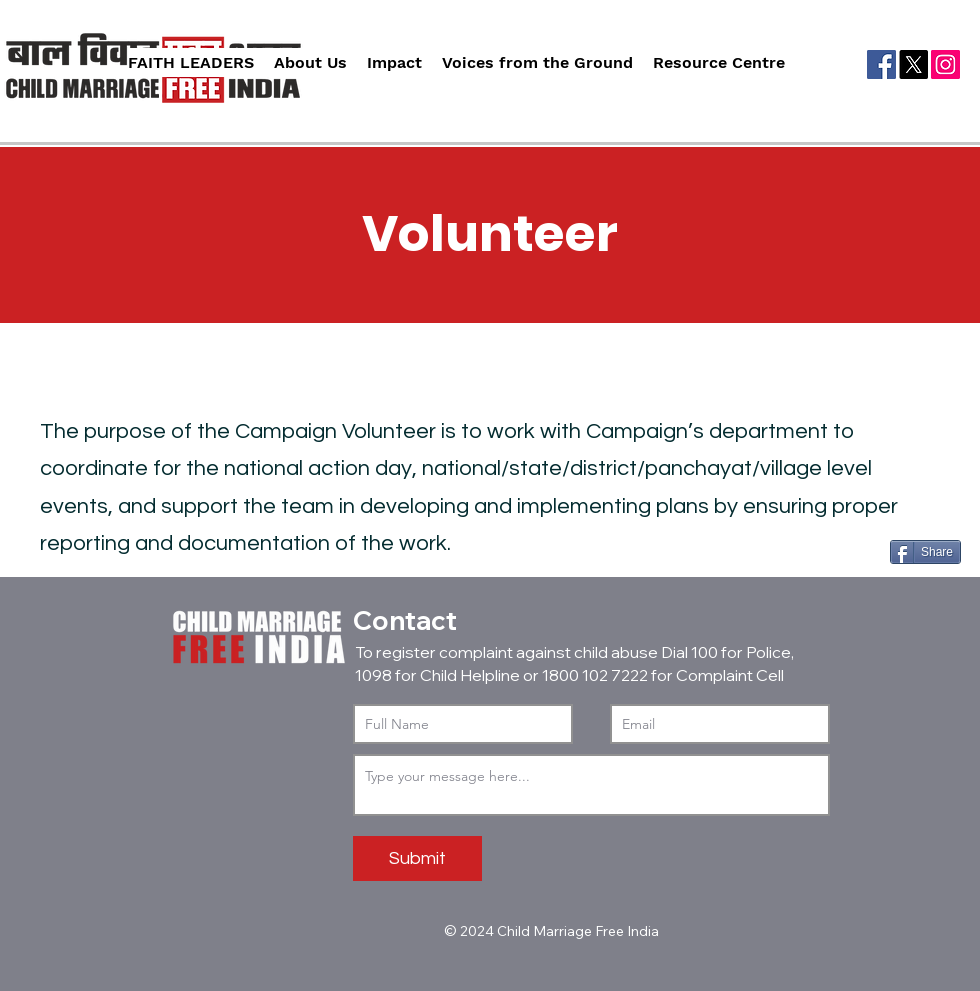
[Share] (925, 552)
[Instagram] (945, 64)
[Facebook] (881, 64)
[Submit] (417, 858)
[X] (913, 64)
